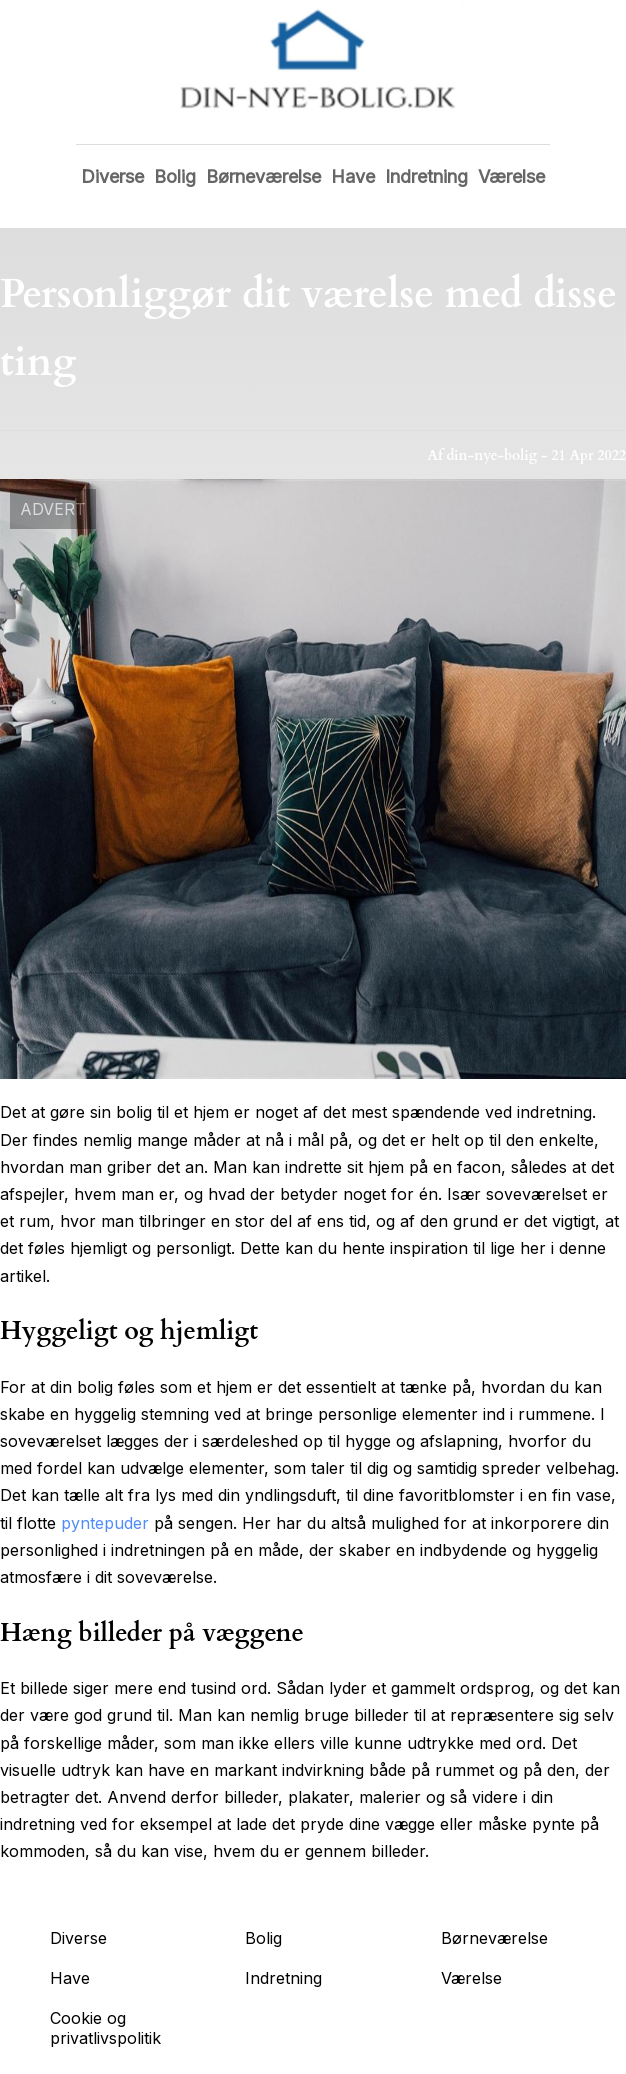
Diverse (112, 176)
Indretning (426, 176)
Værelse (511, 176)
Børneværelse (263, 176)
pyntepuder (105, 1523)
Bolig (175, 176)
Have (353, 176)
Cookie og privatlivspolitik (105, 2028)
